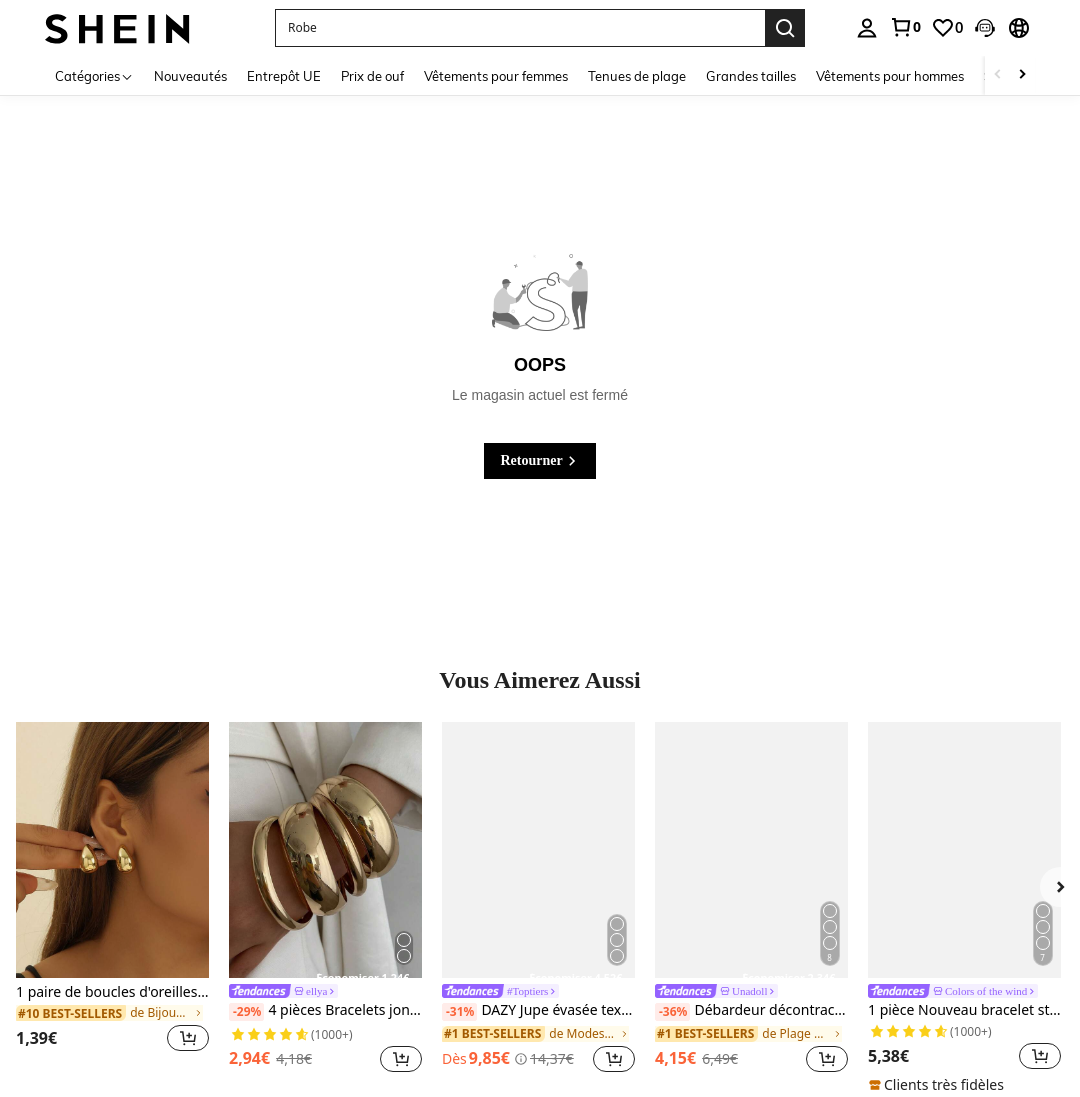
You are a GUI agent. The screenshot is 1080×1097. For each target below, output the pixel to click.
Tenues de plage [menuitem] (637, 76)
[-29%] (246, 1012)
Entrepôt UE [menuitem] (284, 76)
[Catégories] (94, 75)
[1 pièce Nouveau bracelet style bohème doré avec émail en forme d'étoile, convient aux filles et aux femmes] (964, 850)
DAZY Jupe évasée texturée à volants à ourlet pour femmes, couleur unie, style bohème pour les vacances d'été (538, 1011)
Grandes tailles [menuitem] (751, 76)
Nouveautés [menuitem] (190, 76)
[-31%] (459, 1012)
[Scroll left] (998, 75)
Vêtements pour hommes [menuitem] (890, 76)
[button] (985, 28)
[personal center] (867, 28)
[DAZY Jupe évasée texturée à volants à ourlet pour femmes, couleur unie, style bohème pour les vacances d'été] (538, 850)
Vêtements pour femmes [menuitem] (496, 76)
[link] (905, 27)
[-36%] (672, 1012)
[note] (939, 1085)
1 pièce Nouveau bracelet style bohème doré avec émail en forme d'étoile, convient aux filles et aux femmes (964, 1010)
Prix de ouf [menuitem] (372, 76)
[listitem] (112, 899)
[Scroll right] (1022, 75)
